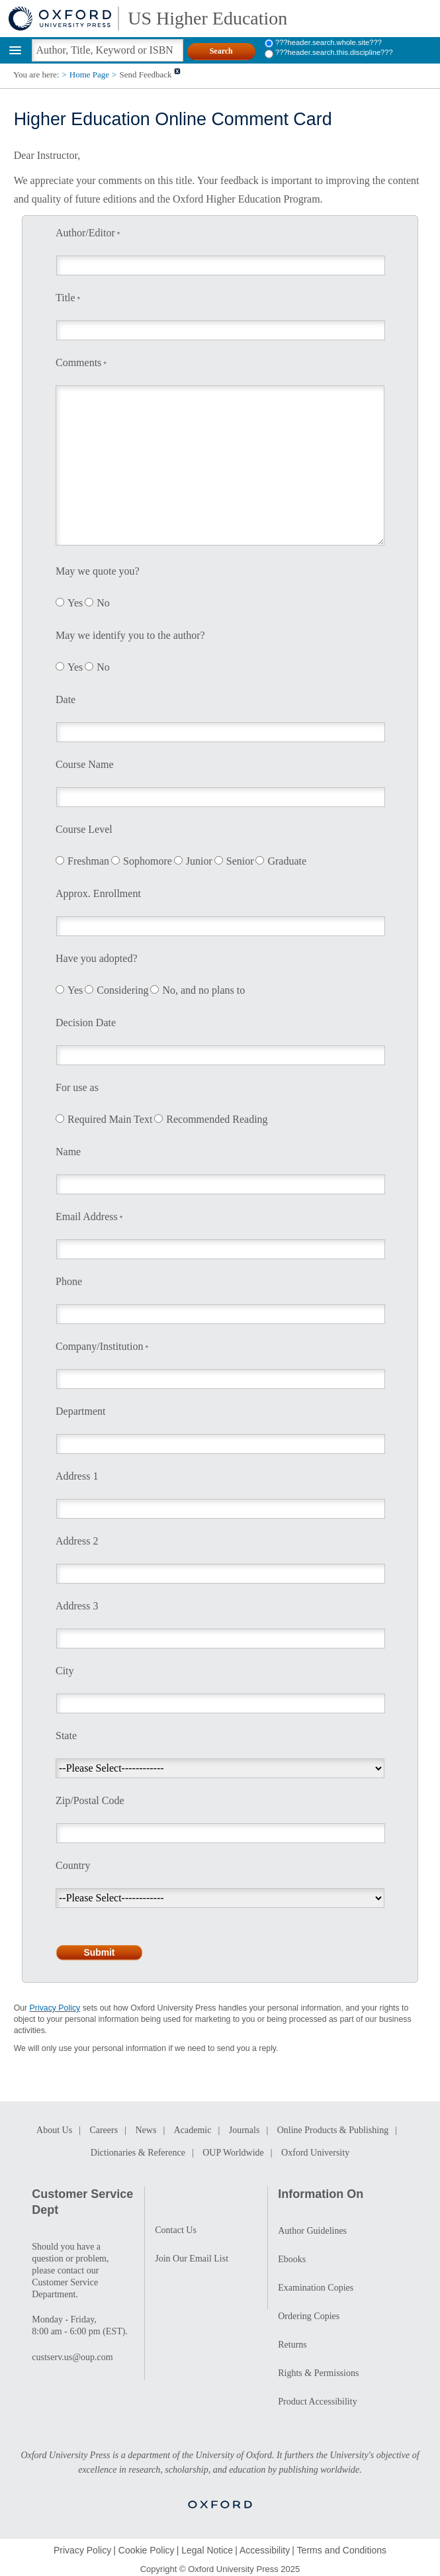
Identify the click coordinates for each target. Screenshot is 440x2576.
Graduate (286, 861)
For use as (77, 1087)
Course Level (84, 829)
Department (81, 1411)
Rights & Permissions (318, 2373)
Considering (122, 990)
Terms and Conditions (341, 2550)
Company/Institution (99, 1346)
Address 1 (77, 1476)
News (145, 2130)
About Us (54, 2130)
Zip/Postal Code (90, 1800)
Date (65, 699)
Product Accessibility (317, 2402)
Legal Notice (207, 2550)
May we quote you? (98, 571)
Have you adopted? (97, 958)
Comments (78, 362)
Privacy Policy (55, 2008)
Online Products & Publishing (332, 2130)
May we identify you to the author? (130, 635)
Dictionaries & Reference (138, 2153)
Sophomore (147, 861)
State (66, 1735)
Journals (244, 2130)
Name (68, 1151)
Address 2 (77, 1541)
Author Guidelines (312, 2231)
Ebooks (292, 2259)
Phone (69, 1281)
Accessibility (265, 2550)
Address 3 (77, 1605)
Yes (75, 602)
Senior (240, 861)
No (103, 602)
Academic (193, 2130)
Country (73, 1865)
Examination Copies (315, 2288)
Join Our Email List (191, 2259)
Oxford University (315, 2153)
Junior (199, 861)
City (65, 1670)
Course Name (85, 764)
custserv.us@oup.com (72, 2357)
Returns (292, 2345)
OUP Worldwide (233, 2153)
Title (65, 297)
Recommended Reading (216, 1119)
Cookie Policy (146, 2550)
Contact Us (176, 2230)
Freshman (88, 861)
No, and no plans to (203, 990)
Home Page (89, 74)
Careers (103, 2130)
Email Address (87, 1216)
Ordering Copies (308, 2316)
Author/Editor (85, 232)
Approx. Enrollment (98, 893)
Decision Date (86, 1022)
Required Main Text (109, 1119)
